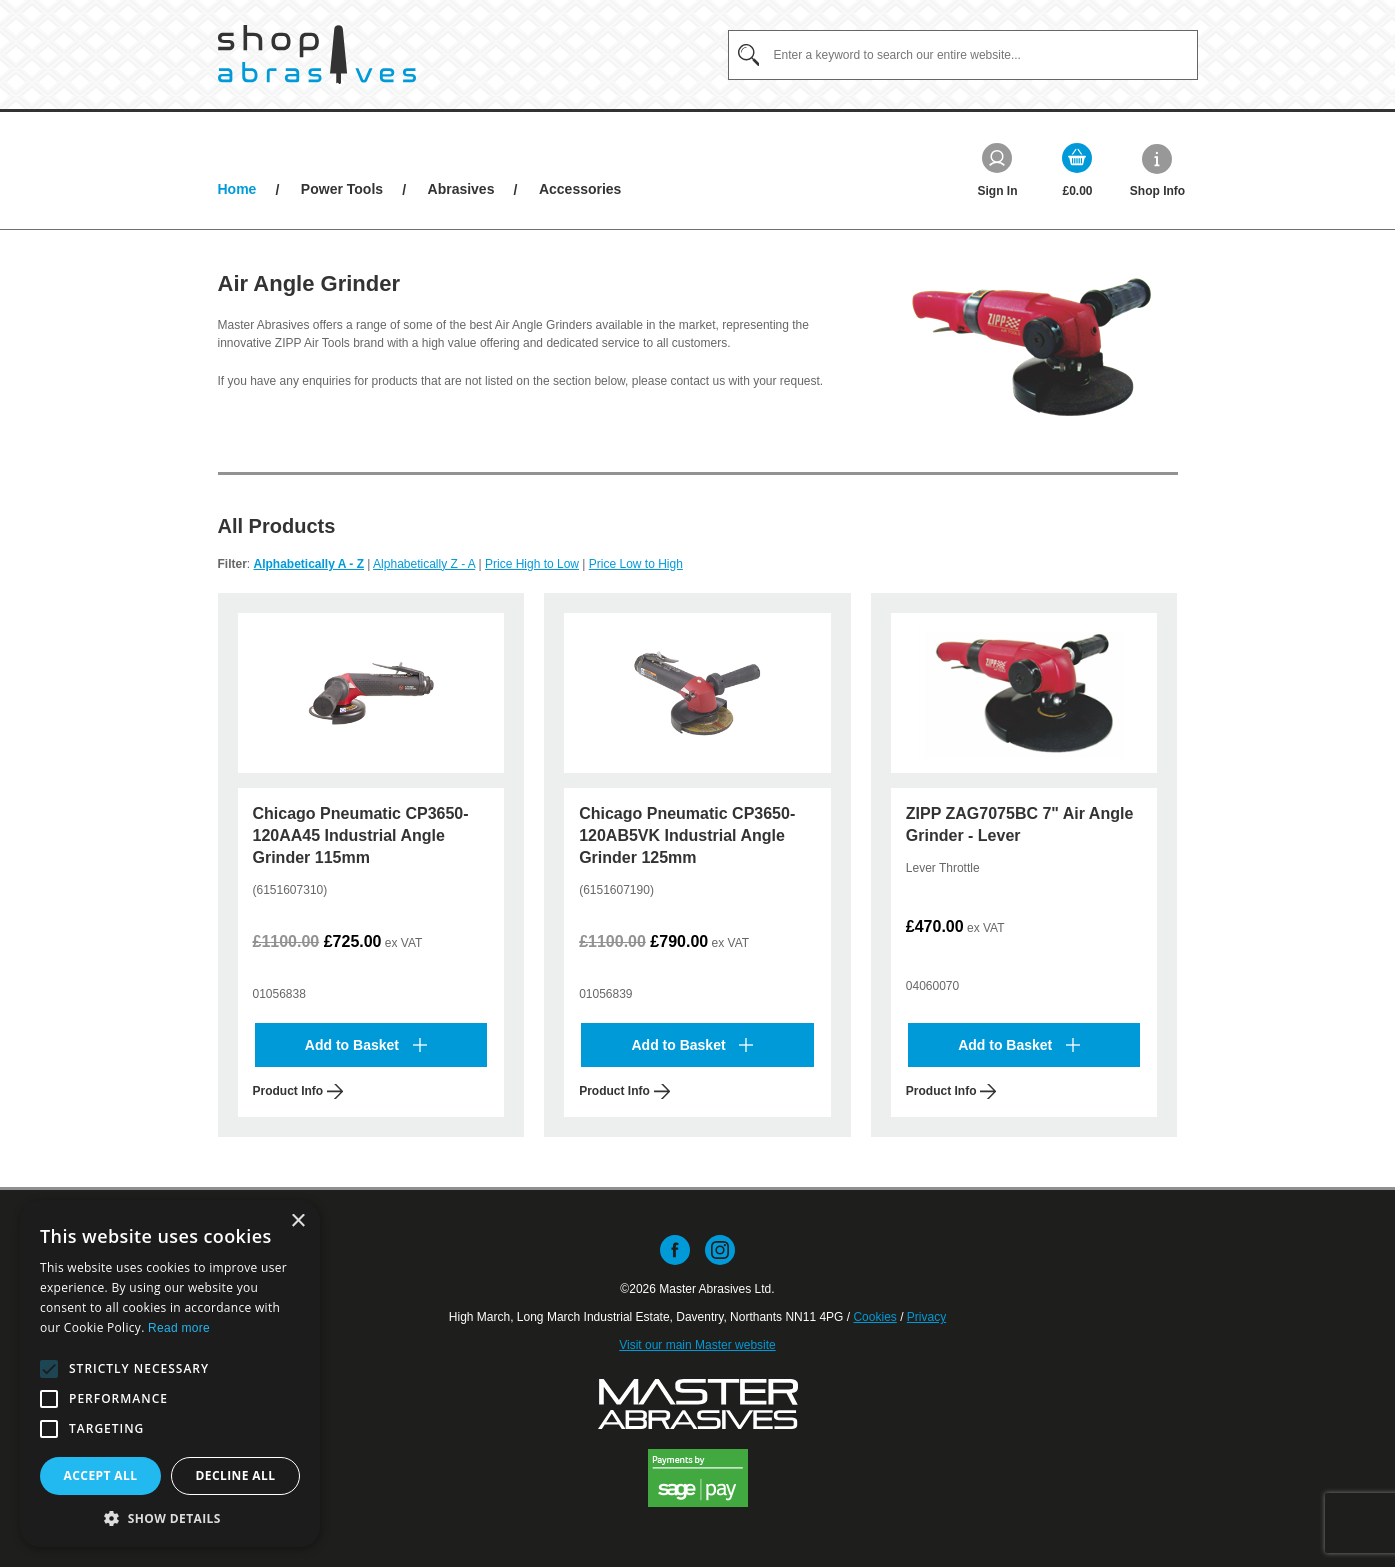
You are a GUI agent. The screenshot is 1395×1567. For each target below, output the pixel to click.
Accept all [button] (101, 1475)
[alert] (170, 1373)
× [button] (297, 1221)
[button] (49, 1369)
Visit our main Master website (697, 1345)
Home (237, 189)
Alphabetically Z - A (424, 564)
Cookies (874, 1317)
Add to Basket (366, 1045)
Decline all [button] (236, 1475)
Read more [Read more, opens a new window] (179, 1328)
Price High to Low (532, 564)
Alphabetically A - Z (309, 564)
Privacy (926, 1317)
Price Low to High (636, 564)
